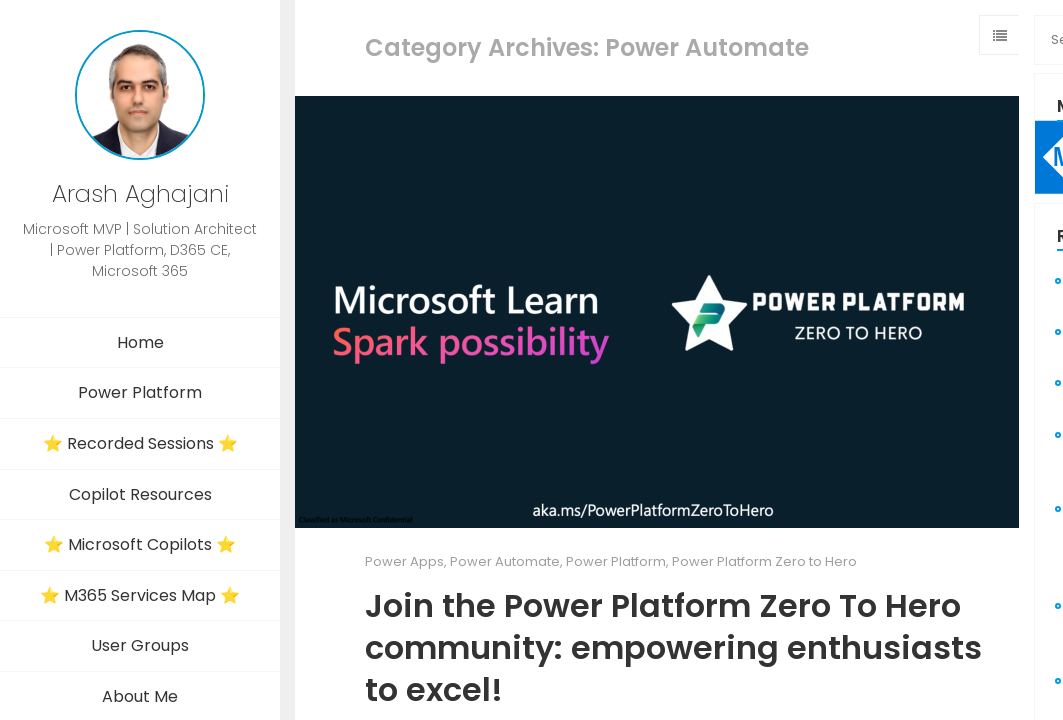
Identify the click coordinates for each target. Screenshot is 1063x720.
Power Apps (404, 561)
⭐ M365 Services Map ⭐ (140, 595)
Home (140, 342)
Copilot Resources (140, 494)
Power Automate (505, 561)
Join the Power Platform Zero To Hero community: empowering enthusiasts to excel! (673, 647)
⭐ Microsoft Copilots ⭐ (140, 544)
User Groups (140, 645)
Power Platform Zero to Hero (764, 561)
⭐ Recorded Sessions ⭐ (140, 443)
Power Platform (140, 392)
